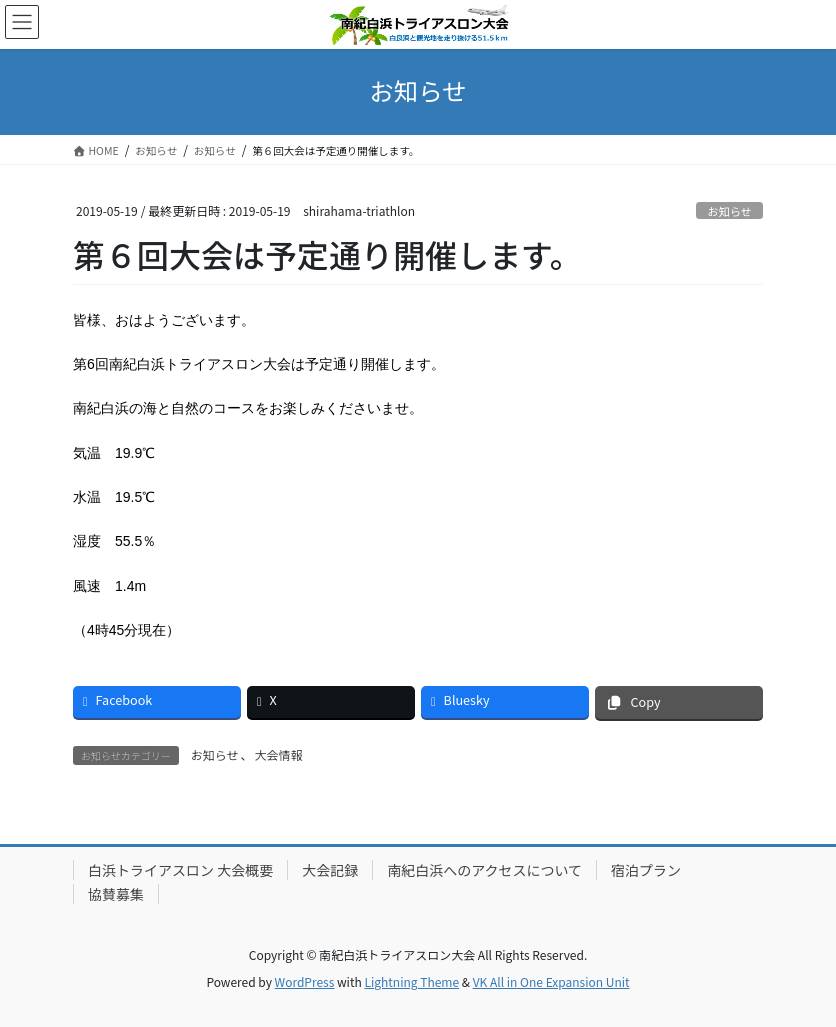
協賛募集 (116, 894)
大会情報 (279, 754)
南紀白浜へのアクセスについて (484, 870)
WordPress (305, 981)
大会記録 (330, 870)
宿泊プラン (646, 870)
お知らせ (729, 211)
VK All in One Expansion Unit (551, 981)
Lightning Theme (411, 981)
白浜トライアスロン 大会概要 (180, 870)
